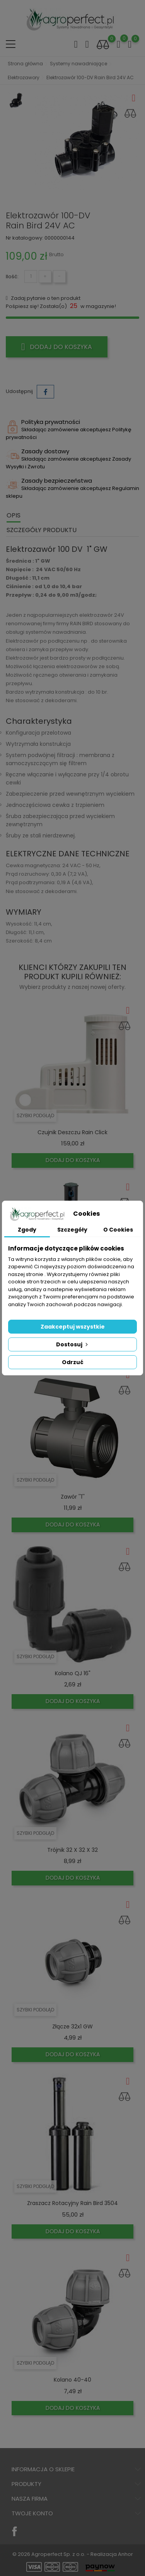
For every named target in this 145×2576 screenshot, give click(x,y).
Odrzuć (73, 1362)
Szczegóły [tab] (72, 1230)
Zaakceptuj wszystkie (73, 1327)
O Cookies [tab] (118, 1230)
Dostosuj (72, 1344)
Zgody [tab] (27, 1230)
